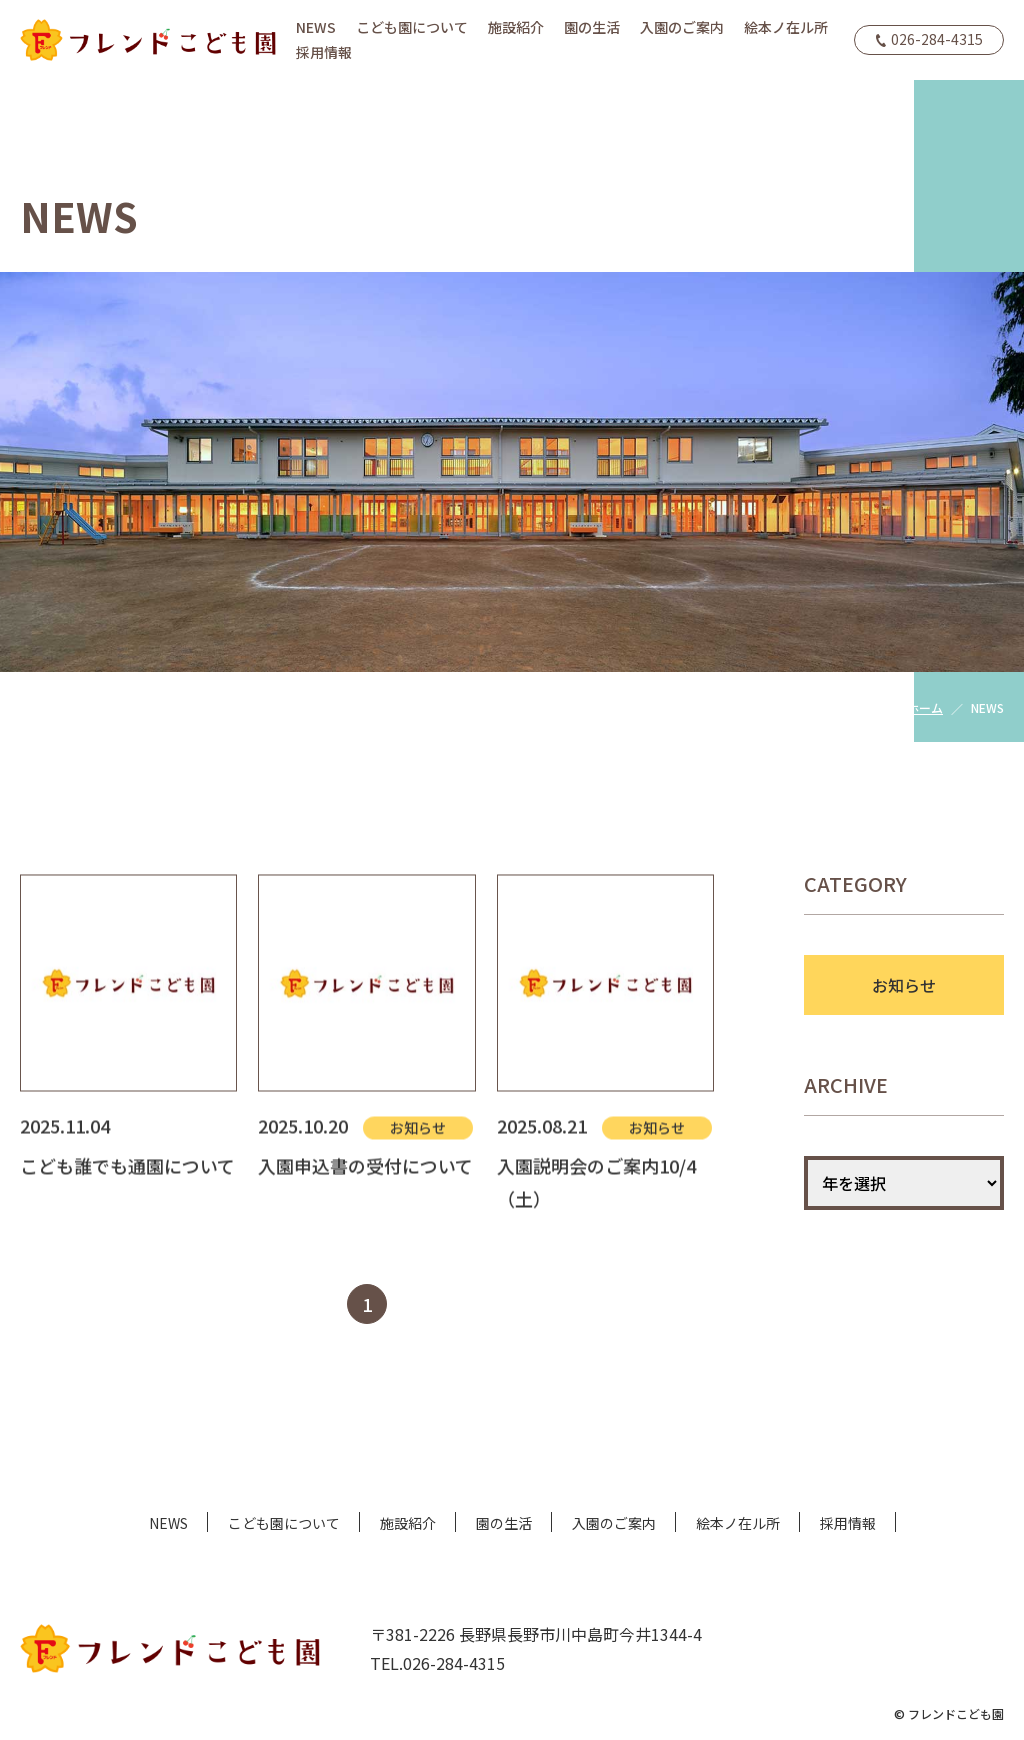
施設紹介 (516, 27)
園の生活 (592, 27)
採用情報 (324, 52)
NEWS (316, 27)
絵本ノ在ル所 (786, 27)
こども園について (412, 27)
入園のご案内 (682, 27)
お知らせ (904, 985)
